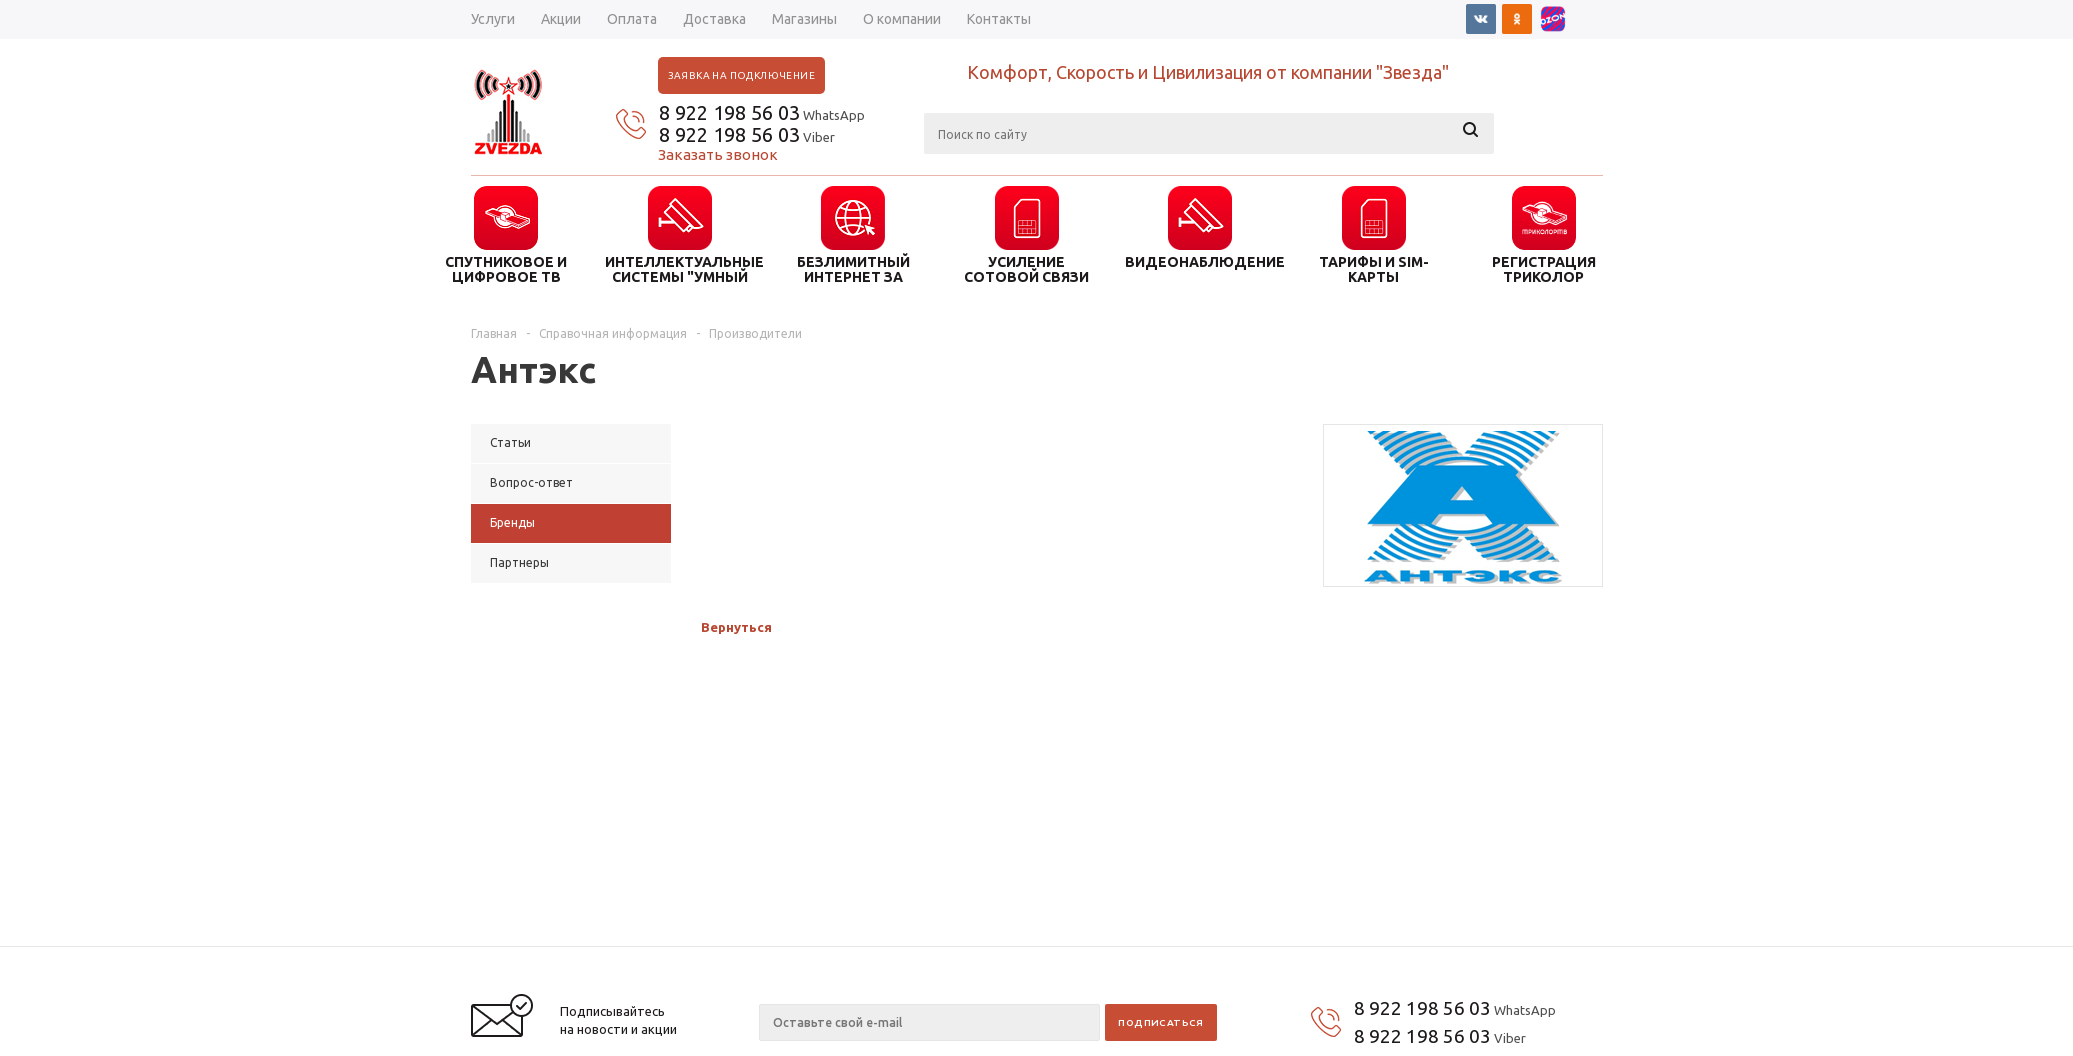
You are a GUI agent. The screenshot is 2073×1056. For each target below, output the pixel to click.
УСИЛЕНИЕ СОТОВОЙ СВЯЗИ (1026, 269)
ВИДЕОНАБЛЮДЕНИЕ (1200, 262)
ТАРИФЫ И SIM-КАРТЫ (1374, 269)
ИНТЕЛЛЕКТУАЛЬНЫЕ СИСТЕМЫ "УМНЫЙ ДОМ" (680, 269)
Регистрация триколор (1544, 269)
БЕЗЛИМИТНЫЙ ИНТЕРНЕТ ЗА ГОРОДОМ (853, 269)
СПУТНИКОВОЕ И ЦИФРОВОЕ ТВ (506, 269)
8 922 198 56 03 (729, 112)
